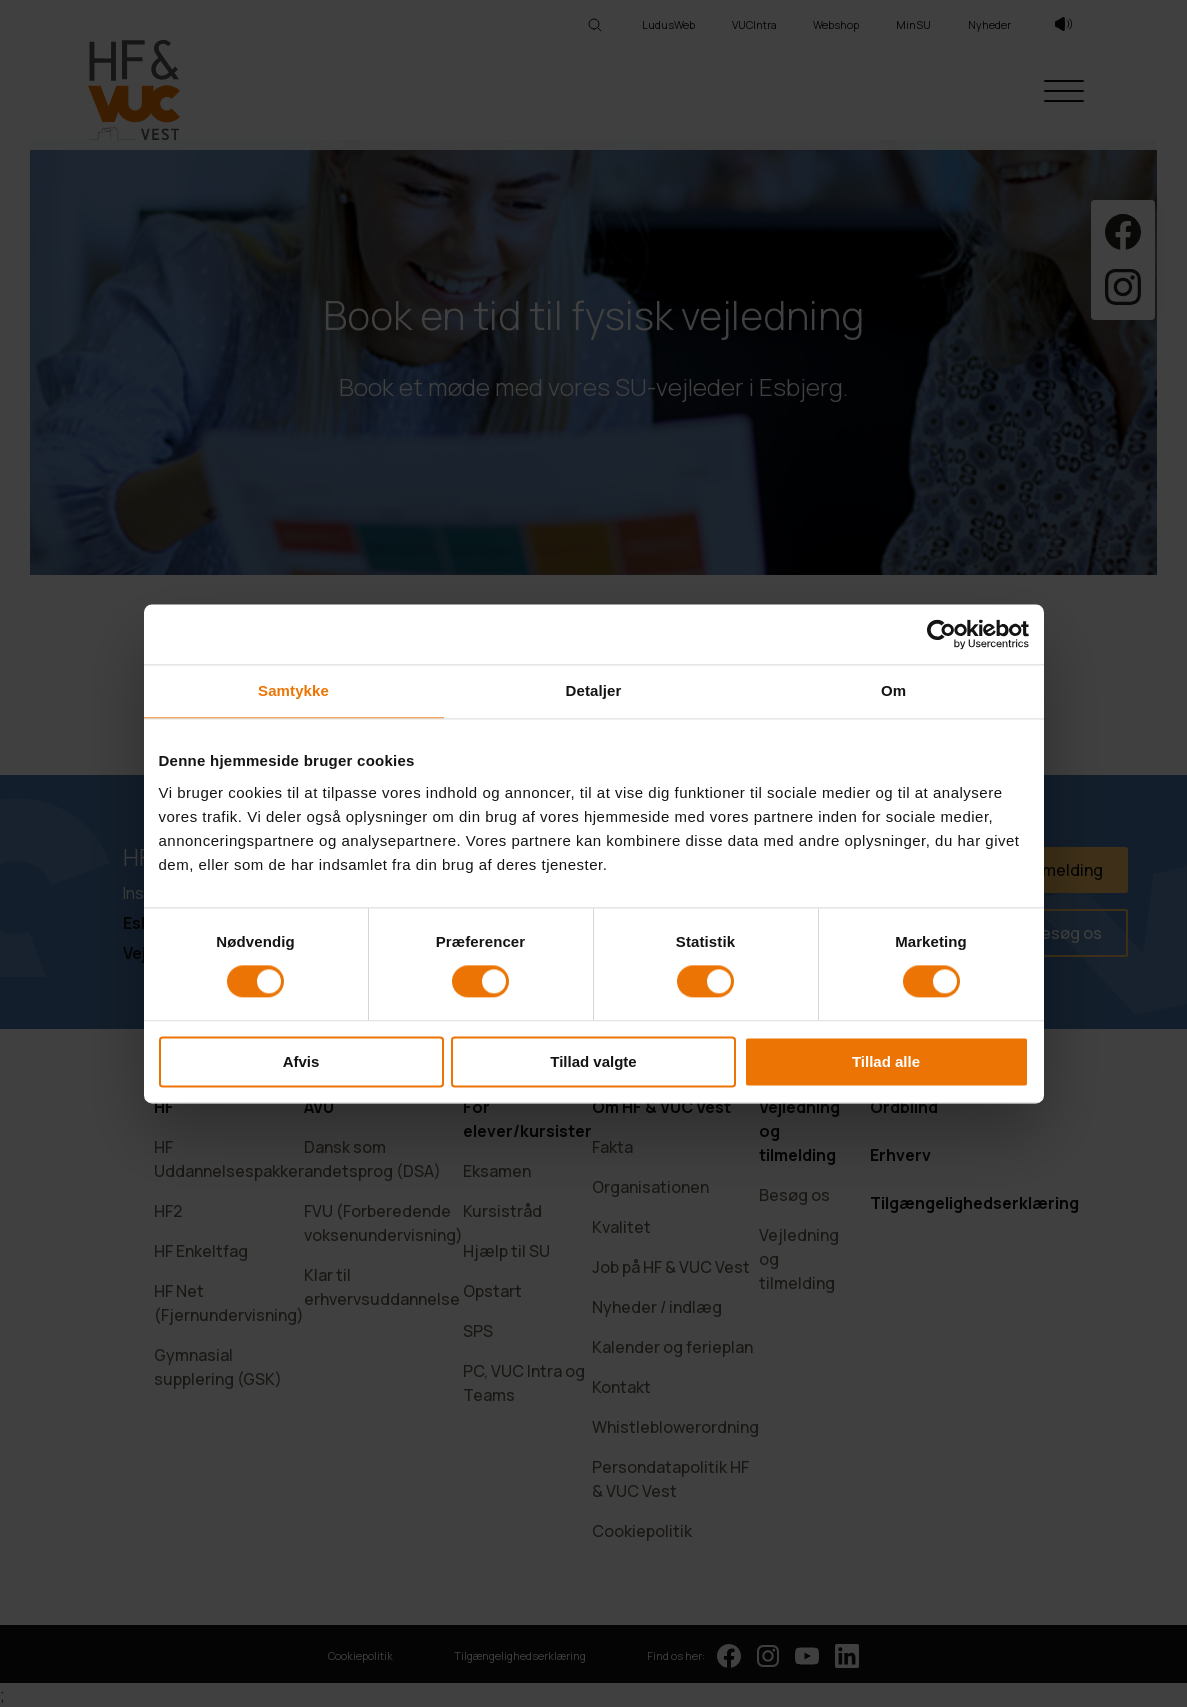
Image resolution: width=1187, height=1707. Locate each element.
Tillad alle (886, 1061)
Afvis (301, 1061)
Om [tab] (893, 690)
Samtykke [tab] (293, 690)
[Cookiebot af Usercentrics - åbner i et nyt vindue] (941, 634)
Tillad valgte (593, 1061)
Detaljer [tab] (594, 690)
